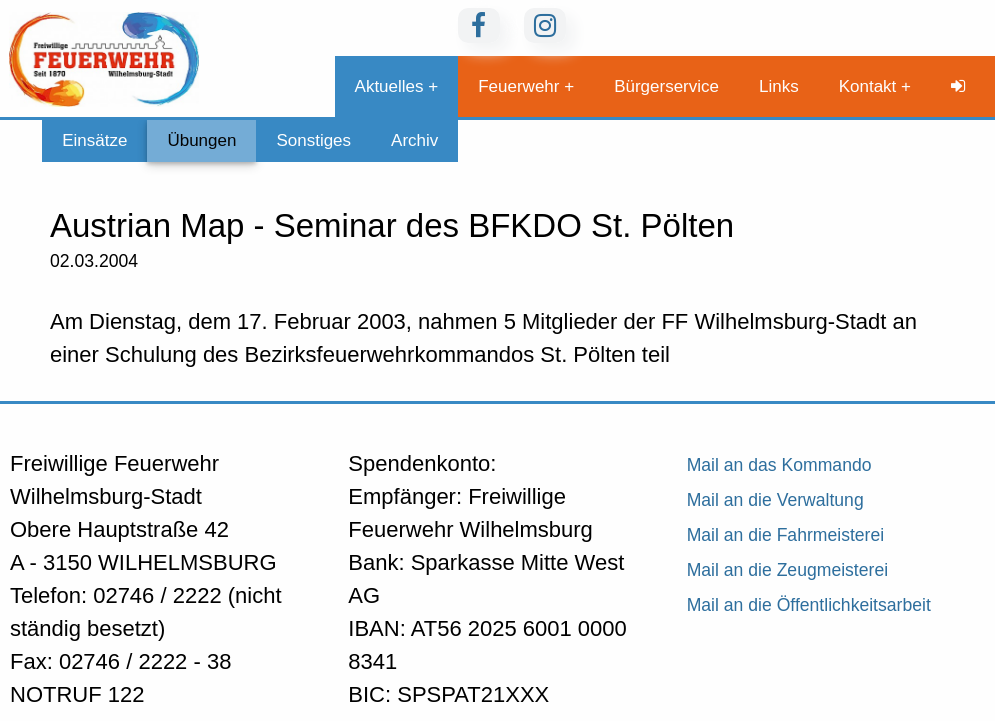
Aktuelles (389, 86)
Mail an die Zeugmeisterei (787, 570)
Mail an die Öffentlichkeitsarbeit (809, 605)
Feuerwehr (518, 86)
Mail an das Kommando (779, 465)
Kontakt (868, 86)
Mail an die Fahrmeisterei (786, 535)
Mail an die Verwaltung (775, 500)
